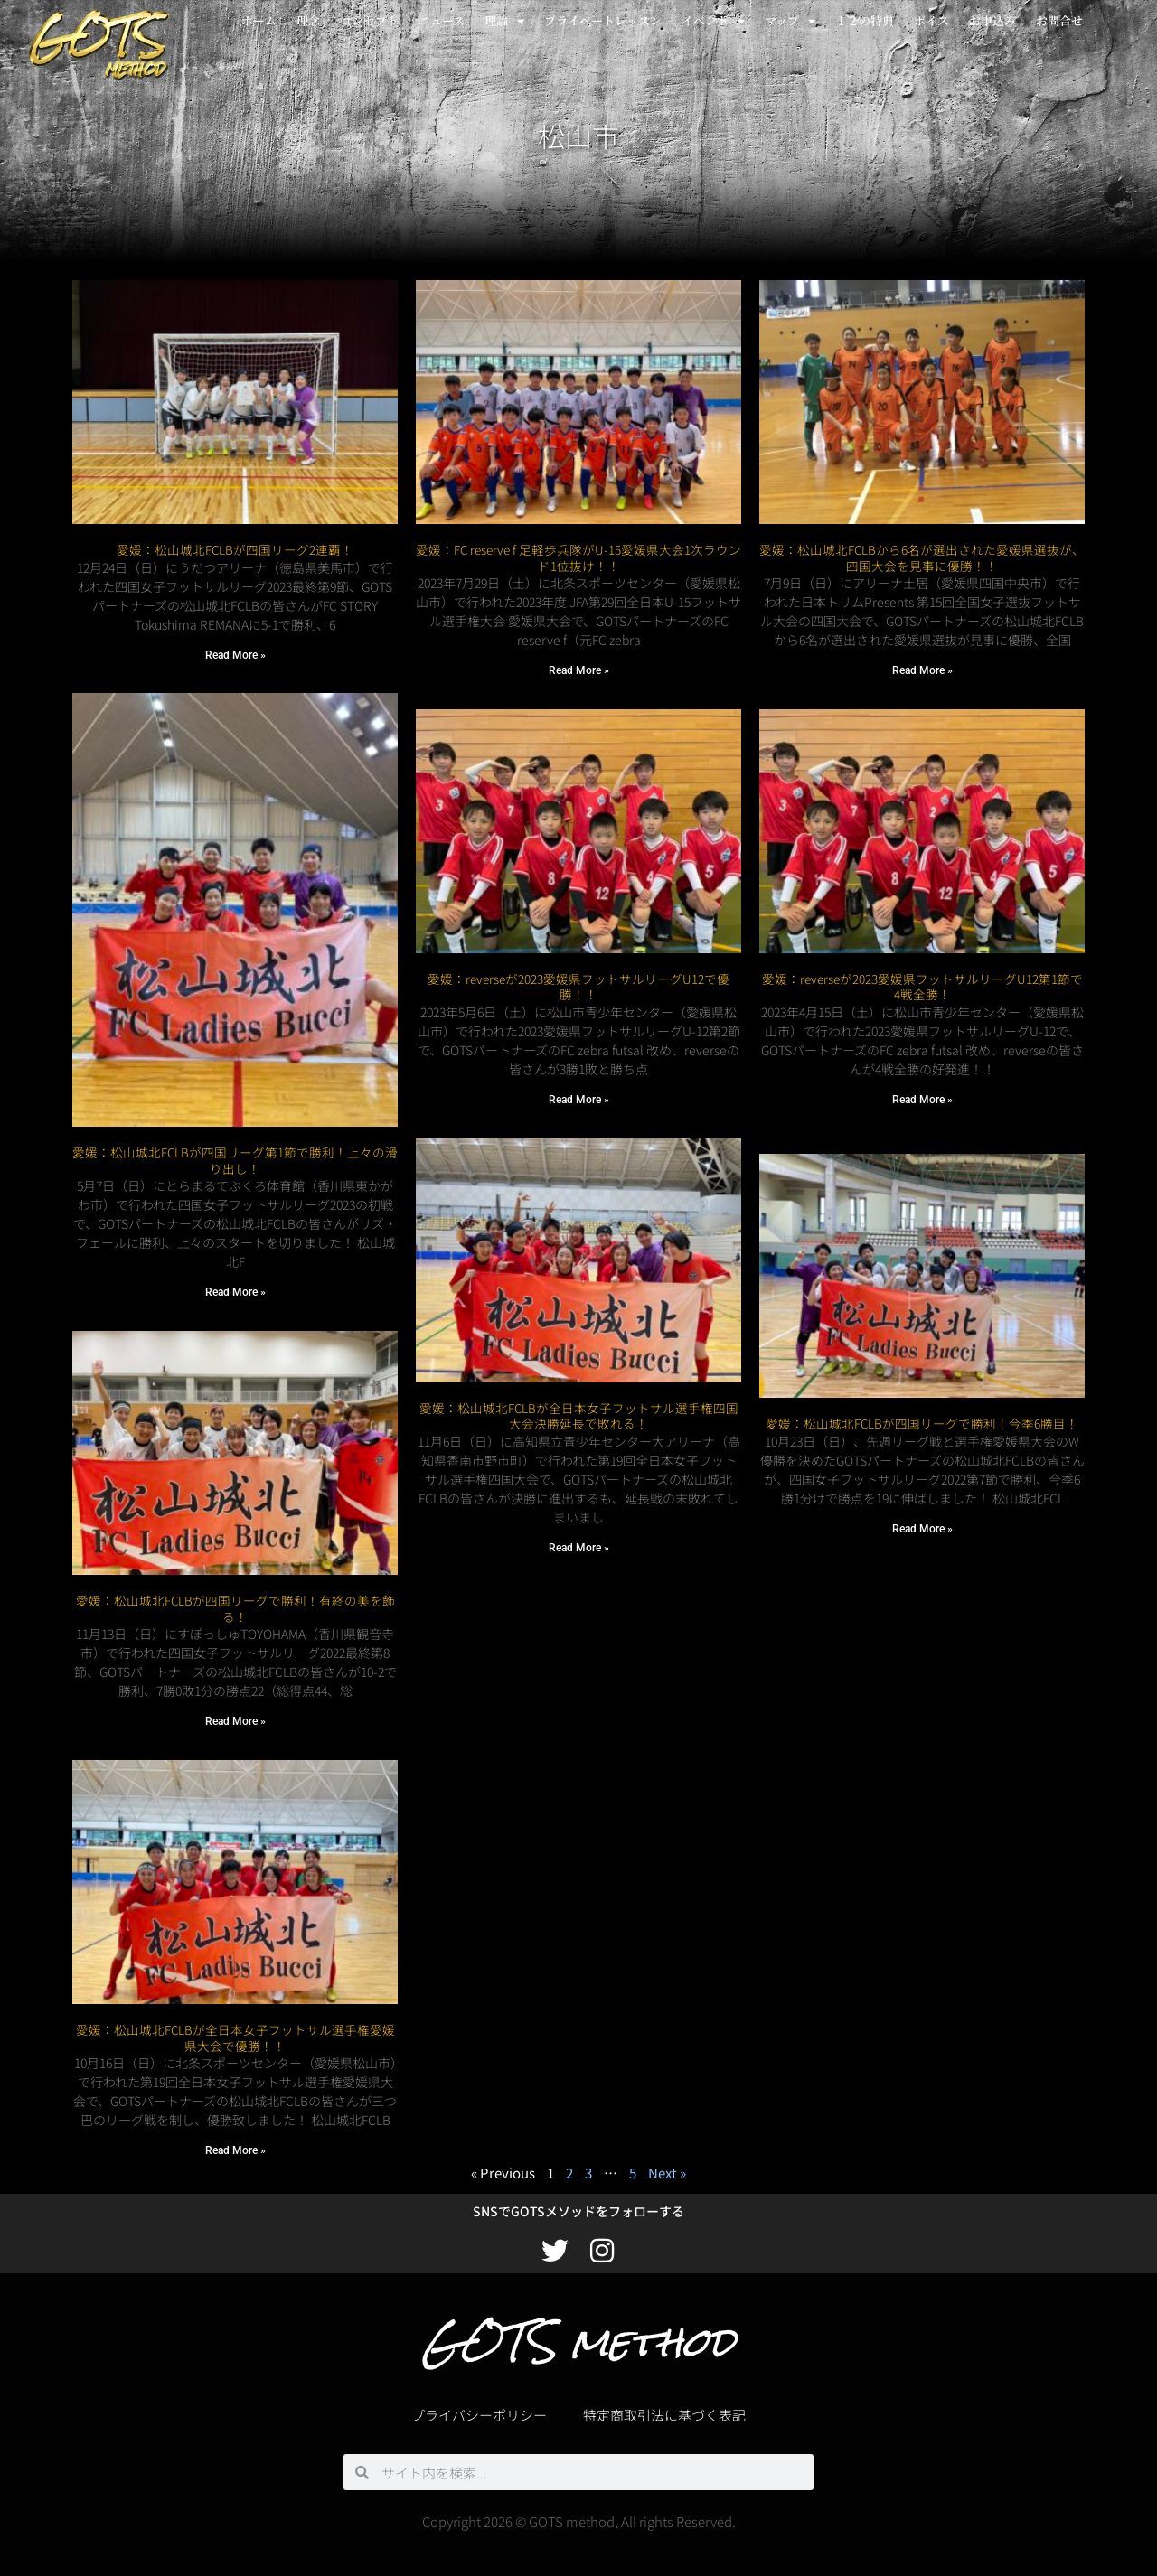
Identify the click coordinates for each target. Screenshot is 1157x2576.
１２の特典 (864, 20)
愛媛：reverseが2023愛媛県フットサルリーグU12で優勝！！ (578, 987)
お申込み (992, 20)
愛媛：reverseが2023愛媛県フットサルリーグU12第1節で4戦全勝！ (922, 987)
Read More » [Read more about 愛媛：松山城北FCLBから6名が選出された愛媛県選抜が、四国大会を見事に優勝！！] (922, 670)
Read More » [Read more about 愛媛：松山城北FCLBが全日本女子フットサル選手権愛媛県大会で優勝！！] (235, 2150)
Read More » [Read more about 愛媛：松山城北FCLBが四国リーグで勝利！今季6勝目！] (922, 1512)
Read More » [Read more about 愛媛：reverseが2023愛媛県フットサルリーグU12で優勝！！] (579, 1099)
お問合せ (1059, 20)
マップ (790, 21)
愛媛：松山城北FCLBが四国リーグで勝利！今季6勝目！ (922, 1408)
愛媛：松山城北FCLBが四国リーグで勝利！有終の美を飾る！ (235, 1608)
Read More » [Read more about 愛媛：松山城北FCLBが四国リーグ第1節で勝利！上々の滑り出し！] (235, 1292)
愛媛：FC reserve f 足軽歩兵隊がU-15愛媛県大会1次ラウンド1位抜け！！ (578, 557)
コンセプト (369, 20)
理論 (504, 21)
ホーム (259, 20)
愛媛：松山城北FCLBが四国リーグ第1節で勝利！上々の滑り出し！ (235, 1160)
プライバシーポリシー (479, 2414)
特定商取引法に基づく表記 (664, 2414)
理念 (308, 20)
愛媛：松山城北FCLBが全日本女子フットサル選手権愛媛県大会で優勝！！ (235, 2037)
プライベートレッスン (603, 20)
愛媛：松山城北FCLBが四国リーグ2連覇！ (235, 549)
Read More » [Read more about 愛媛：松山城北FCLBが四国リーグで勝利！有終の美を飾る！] (235, 1721)
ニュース (442, 20)
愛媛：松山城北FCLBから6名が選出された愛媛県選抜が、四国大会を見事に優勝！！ (922, 557)
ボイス (931, 20)
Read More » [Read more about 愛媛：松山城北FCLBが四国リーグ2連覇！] (235, 655)
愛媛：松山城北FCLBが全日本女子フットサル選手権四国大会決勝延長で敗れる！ (578, 1416)
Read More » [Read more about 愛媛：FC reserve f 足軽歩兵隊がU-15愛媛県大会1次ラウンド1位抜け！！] (579, 670)
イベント (713, 21)
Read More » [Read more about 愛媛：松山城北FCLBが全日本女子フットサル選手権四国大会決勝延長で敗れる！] (579, 1547)
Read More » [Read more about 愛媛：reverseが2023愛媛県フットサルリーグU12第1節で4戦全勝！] (922, 1099)
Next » (667, 2172)
